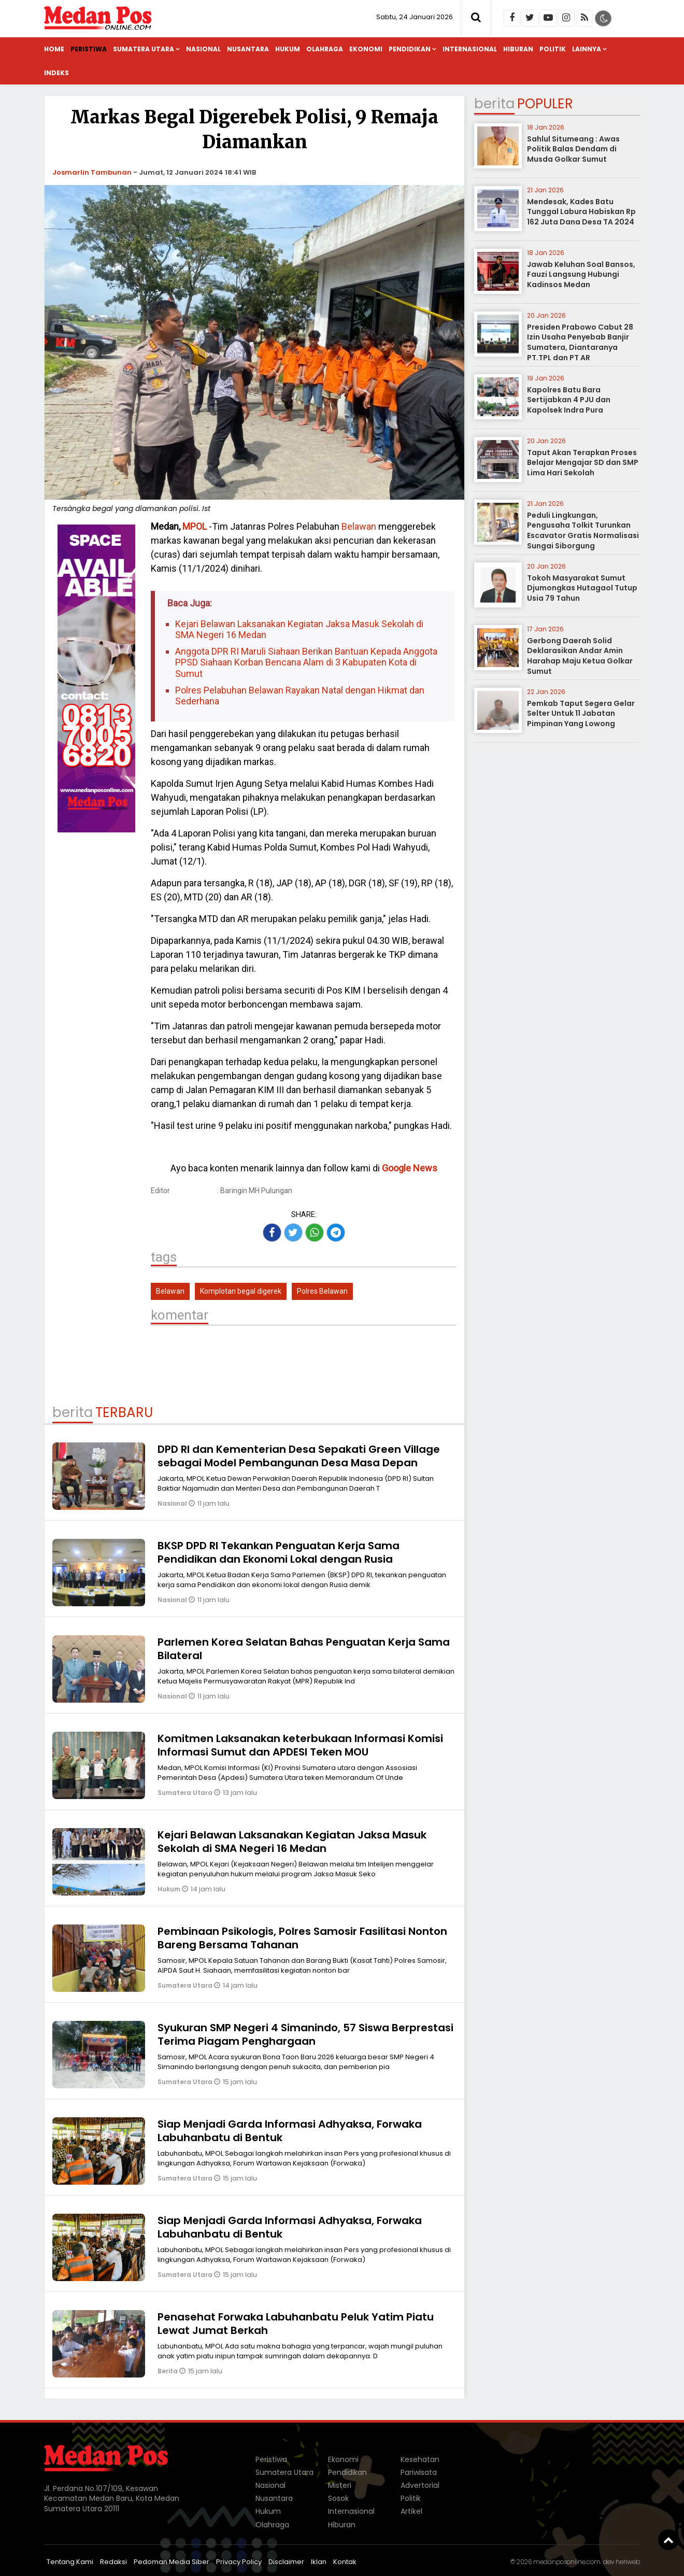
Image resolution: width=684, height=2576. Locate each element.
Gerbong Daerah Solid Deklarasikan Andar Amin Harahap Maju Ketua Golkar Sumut (580, 655)
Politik (552, 49)
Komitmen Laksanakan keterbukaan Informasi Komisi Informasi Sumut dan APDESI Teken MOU (300, 1745)
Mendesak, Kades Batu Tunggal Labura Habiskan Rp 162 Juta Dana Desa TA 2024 (581, 211)
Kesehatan (420, 2459)
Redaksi (113, 2562)
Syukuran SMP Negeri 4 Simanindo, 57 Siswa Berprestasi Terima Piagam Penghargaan (305, 2034)
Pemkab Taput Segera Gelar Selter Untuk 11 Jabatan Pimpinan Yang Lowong (581, 713)
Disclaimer (286, 2562)
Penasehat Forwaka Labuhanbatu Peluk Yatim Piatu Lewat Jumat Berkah (296, 2324)
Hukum (287, 49)
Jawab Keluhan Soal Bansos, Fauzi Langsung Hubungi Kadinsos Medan (581, 274)
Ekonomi (365, 49)
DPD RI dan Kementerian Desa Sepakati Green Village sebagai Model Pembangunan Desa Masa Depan (299, 1456)
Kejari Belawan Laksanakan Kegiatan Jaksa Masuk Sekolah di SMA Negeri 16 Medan (299, 629)
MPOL (194, 526)
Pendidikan (410, 49)
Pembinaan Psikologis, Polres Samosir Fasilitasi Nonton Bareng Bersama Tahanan (302, 1938)
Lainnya (586, 49)
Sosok (338, 2498)
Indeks (56, 72)
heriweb (628, 2561)
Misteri (339, 2485)
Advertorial (420, 2485)
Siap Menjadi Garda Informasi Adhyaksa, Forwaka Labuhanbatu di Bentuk (290, 2131)
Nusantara (248, 49)
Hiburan (518, 49)
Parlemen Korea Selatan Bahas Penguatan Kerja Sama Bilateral (304, 1649)
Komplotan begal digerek (240, 1291)
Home (54, 49)
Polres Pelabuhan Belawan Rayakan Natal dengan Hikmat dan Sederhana (299, 696)
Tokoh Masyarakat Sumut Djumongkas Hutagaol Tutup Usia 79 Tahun (582, 588)
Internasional (470, 49)
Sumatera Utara (143, 49)
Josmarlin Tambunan (92, 172)
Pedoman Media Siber (171, 2562)
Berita (168, 2371)
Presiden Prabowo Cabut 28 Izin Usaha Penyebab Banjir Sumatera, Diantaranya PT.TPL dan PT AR (580, 342)
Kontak (345, 2562)
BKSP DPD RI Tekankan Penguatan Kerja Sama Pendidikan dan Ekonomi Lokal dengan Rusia (279, 1552)
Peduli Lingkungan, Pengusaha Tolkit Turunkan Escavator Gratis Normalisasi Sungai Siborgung (583, 530)
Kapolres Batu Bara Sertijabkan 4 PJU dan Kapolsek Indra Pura (568, 400)
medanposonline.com (567, 2561)
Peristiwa (88, 49)
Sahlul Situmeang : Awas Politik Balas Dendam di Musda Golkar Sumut (573, 149)
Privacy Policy (239, 2562)
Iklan (318, 2562)
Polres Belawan (322, 1291)
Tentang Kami (70, 2562)
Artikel (411, 2511)
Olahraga (324, 49)
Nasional (203, 49)
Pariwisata (419, 2472)
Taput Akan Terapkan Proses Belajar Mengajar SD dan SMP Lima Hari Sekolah (582, 462)
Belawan (357, 526)
